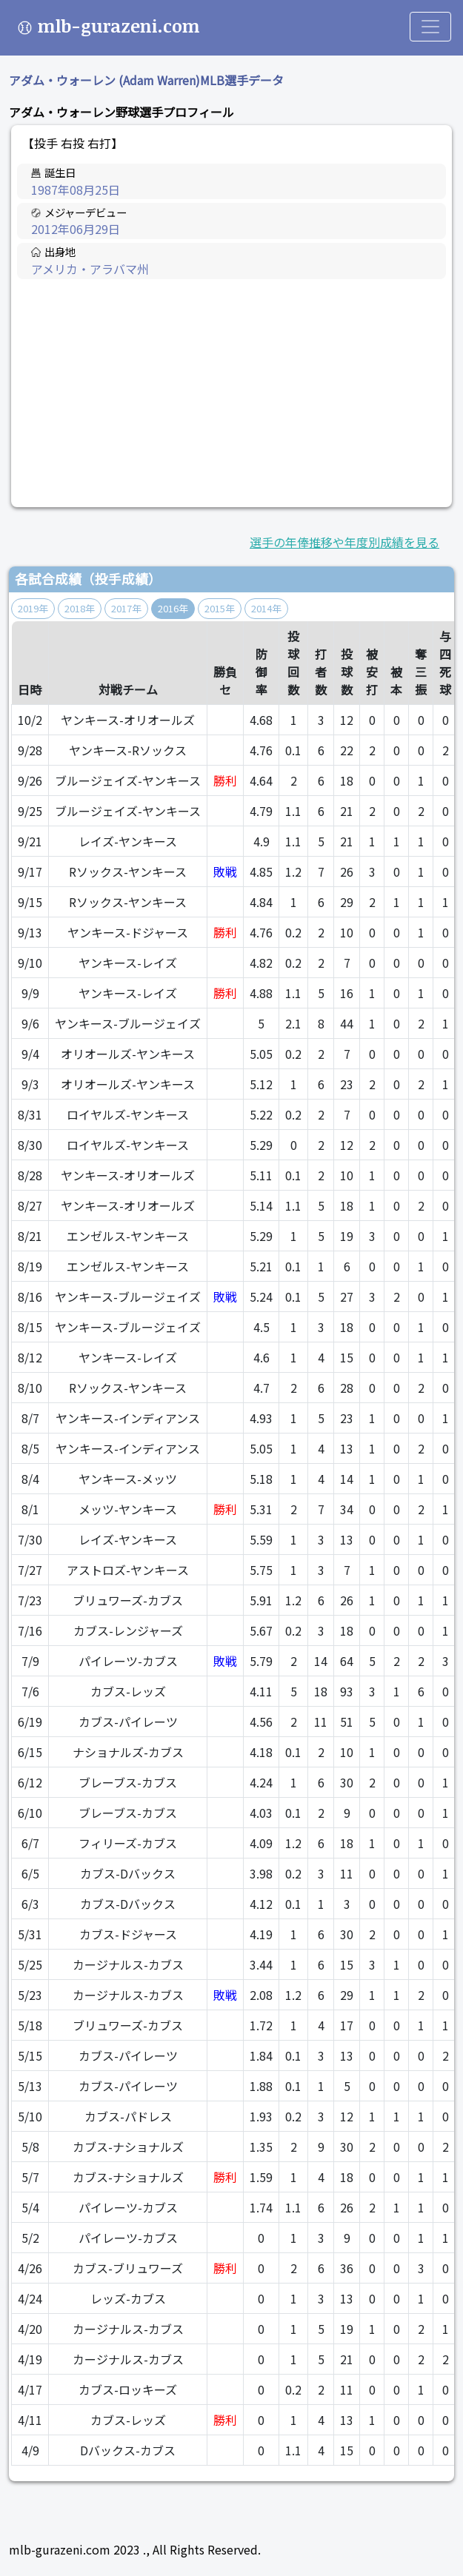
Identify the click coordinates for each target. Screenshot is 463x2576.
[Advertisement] (232, 393)
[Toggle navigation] (430, 26)
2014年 (266, 608)
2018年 (79, 608)
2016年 (173, 608)
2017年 (126, 608)
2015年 (219, 608)
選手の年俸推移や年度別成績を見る (344, 542)
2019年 (33, 608)
